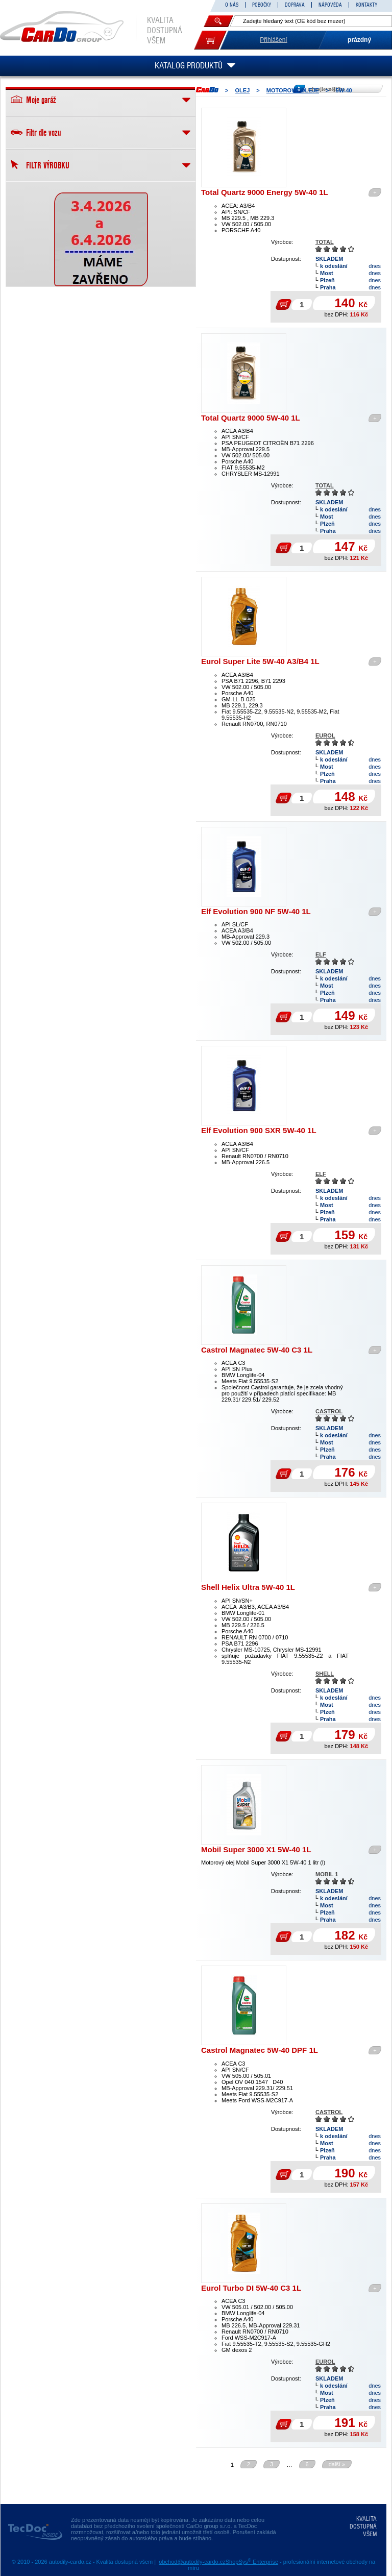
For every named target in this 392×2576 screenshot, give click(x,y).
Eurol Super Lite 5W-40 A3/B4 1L (260, 661)
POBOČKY (261, 5)
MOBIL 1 (326, 1874)
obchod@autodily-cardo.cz (192, 2562)
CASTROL (328, 1411)
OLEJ (242, 90)
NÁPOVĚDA (330, 5)
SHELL (324, 1674)
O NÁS (231, 5)
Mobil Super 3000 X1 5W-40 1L (256, 1849)
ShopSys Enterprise (252, 2562)
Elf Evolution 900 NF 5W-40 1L (256, 911)
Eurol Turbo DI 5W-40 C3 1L (251, 2288)
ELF (320, 954)
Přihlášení (273, 39)
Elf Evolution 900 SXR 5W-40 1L (258, 1130)
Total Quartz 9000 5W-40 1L (250, 417)
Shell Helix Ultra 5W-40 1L (248, 1587)
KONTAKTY (366, 5)
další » (337, 2464)
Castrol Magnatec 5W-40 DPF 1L (259, 2050)
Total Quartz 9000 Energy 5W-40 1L (264, 192)
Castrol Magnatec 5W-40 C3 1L (256, 1349)
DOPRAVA (295, 5)
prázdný (359, 39)
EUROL (325, 735)
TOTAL (324, 242)
